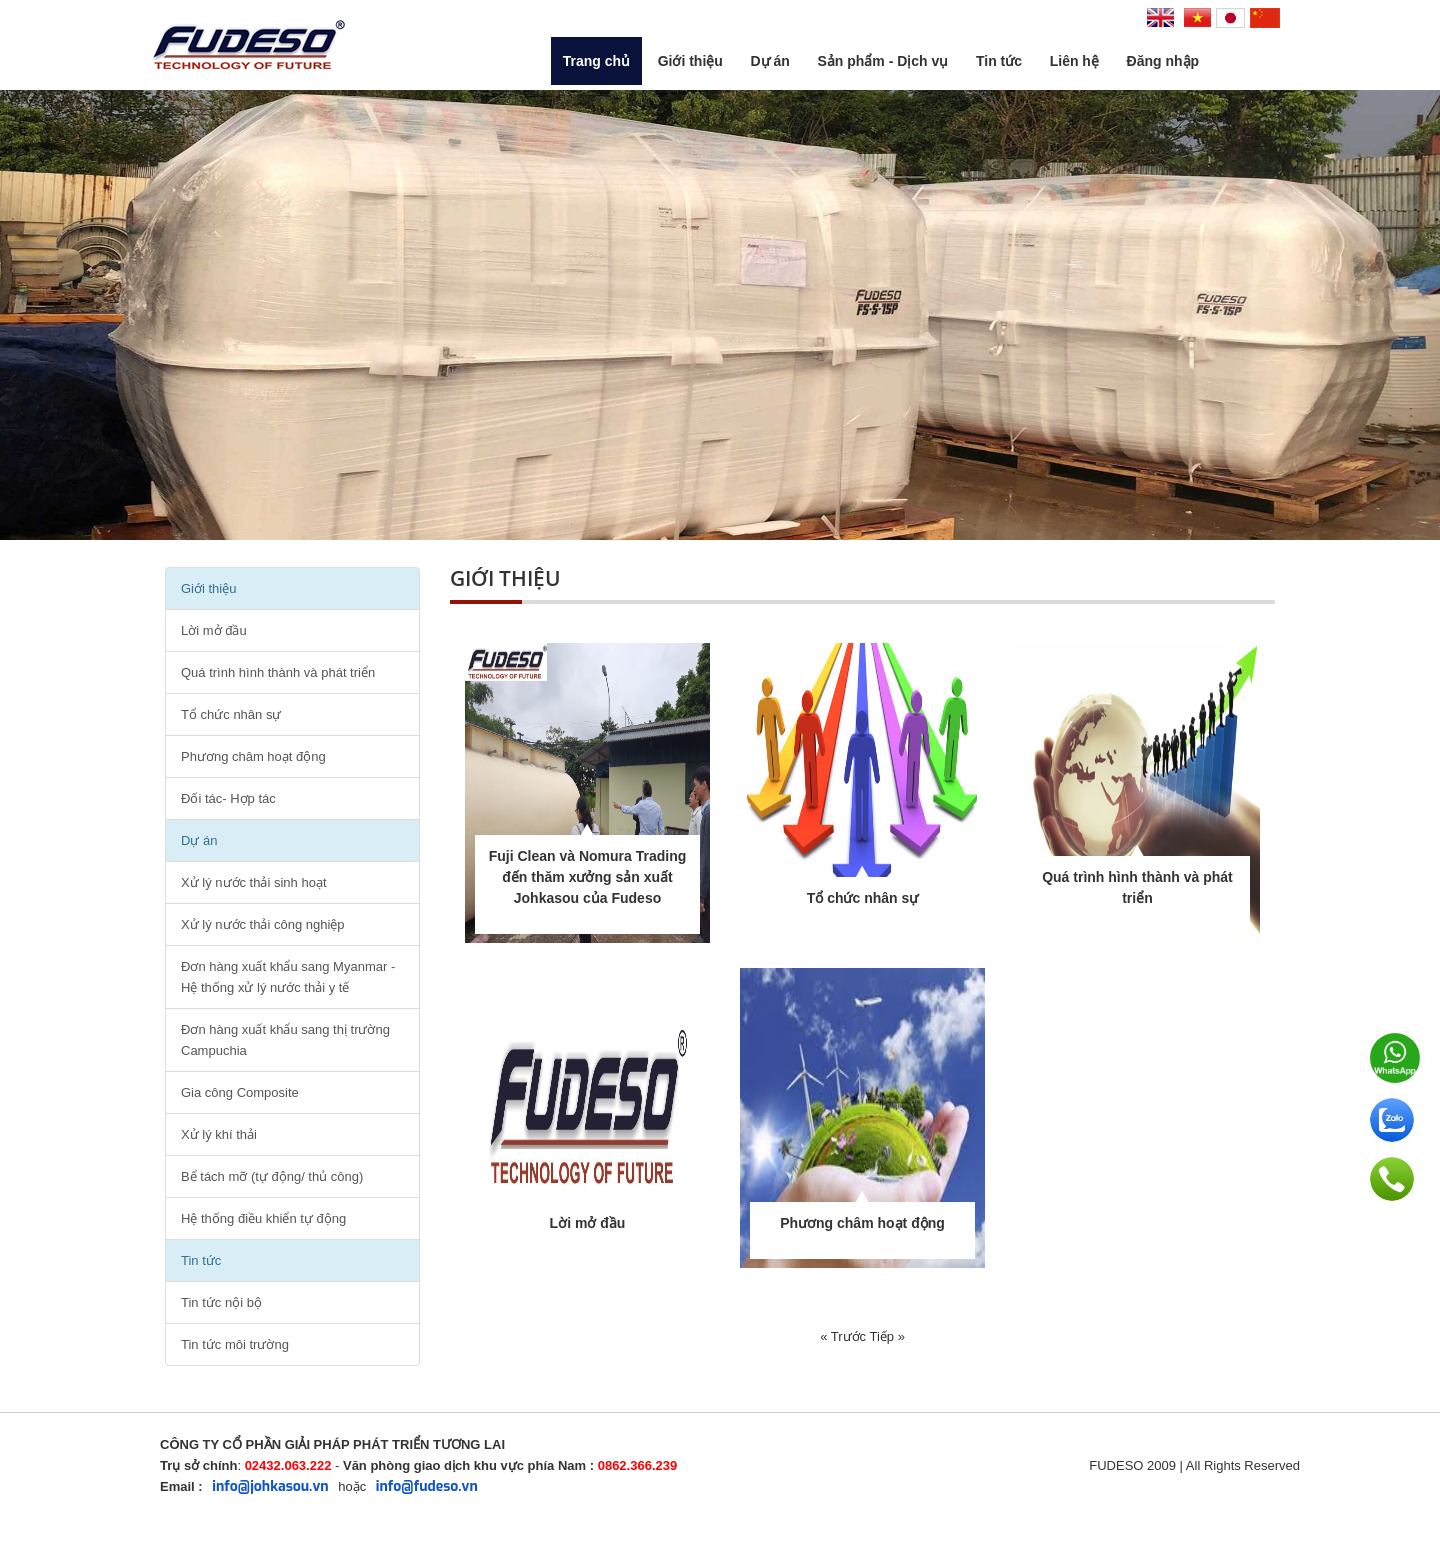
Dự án (769, 61)
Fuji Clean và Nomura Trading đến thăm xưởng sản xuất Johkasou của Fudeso (588, 877)
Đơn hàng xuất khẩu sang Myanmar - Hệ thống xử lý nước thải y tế (288, 977)
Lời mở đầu (214, 630)
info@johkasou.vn (270, 1486)
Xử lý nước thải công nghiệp (263, 924)
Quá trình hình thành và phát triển (278, 672)
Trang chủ (596, 61)
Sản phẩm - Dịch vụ (882, 61)
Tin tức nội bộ (221, 1302)
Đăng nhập (1163, 61)
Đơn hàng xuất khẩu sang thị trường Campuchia (285, 1040)
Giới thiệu (690, 61)
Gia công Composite (240, 1092)
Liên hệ (1074, 61)
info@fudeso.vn (427, 1486)
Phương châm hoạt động (253, 756)
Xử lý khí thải (219, 1134)
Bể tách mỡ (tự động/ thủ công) (272, 1176)
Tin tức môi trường (235, 1344)
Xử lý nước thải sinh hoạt (254, 882)
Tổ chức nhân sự (231, 714)
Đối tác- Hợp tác (228, 798)
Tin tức (999, 61)
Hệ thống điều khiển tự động (263, 1218)
